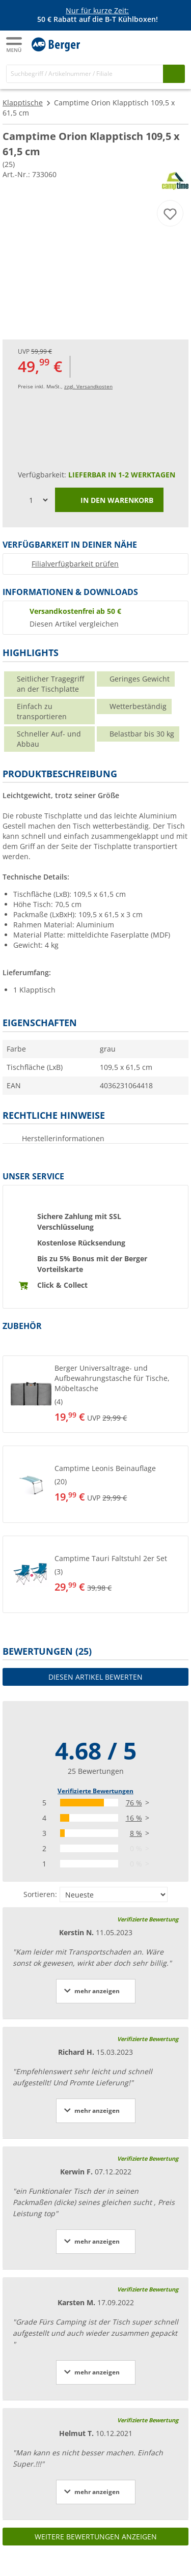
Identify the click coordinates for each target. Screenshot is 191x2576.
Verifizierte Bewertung (147, 1919)
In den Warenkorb (109, 500)
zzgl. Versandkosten (88, 386)
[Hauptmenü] (14, 44)
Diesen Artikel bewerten (95, 1677)
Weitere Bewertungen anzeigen (96, 2536)
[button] (95, 1394)
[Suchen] (174, 73)
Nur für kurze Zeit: (97, 10)
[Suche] (85, 73)
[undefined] (111, 1394)
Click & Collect (62, 1285)
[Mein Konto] (155, 43)
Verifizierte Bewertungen (95, 1791)
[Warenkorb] (176, 43)
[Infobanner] (97, 15)
